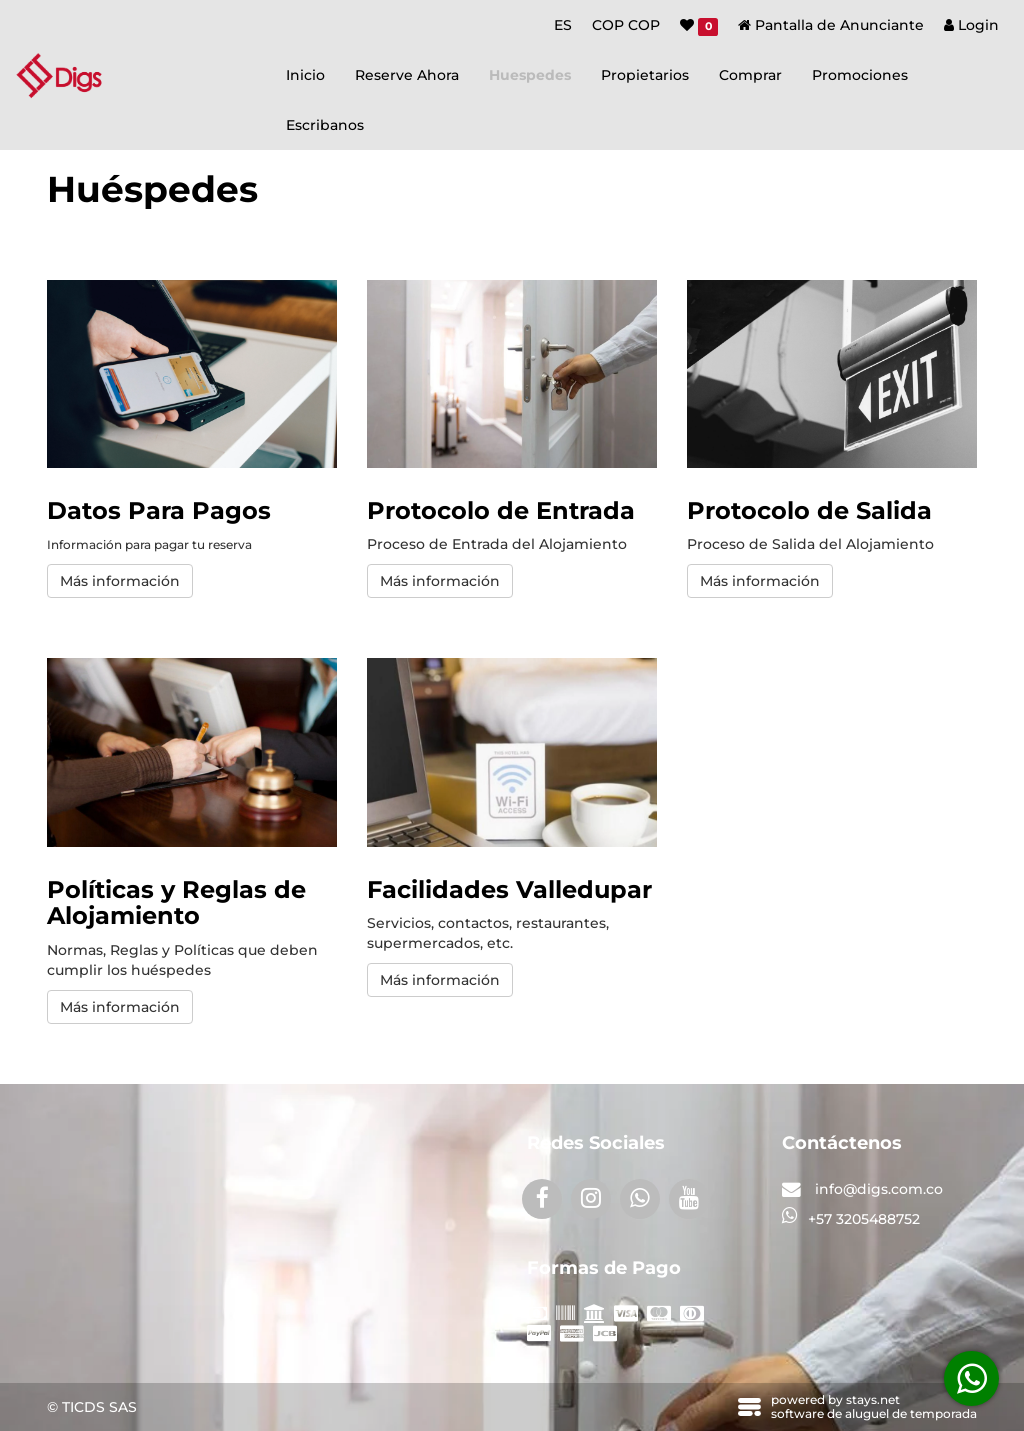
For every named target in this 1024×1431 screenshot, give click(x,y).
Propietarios (645, 75)
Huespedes (530, 75)
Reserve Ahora (407, 75)
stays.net (873, 1399)
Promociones (860, 75)
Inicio (305, 75)
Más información (120, 581)
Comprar (750, 75)
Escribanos (325, 125)
